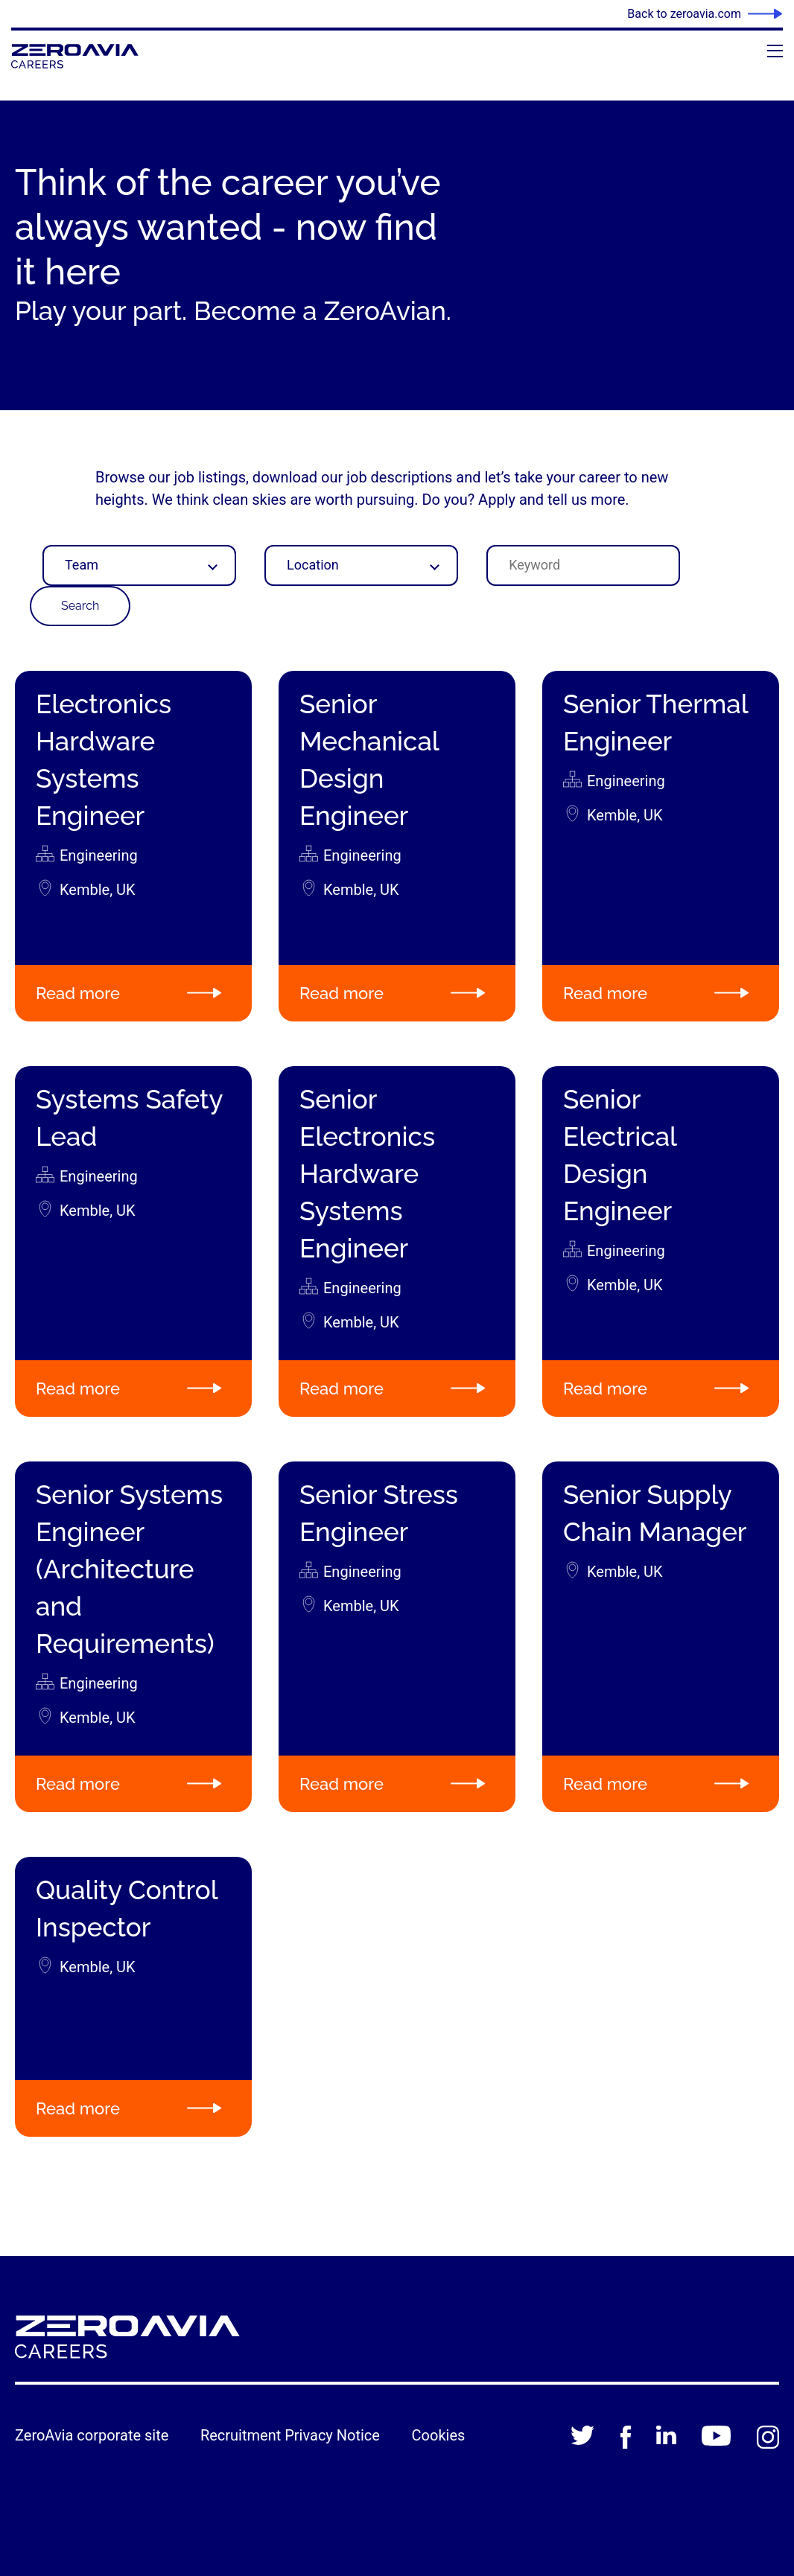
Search (80, 606)
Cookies (439, 2435)
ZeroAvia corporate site (91, 2435)
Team (81, 565)
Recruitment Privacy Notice (290, 2435)
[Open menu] (775, 50)
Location (313, 565)
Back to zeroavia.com (684, 14)
